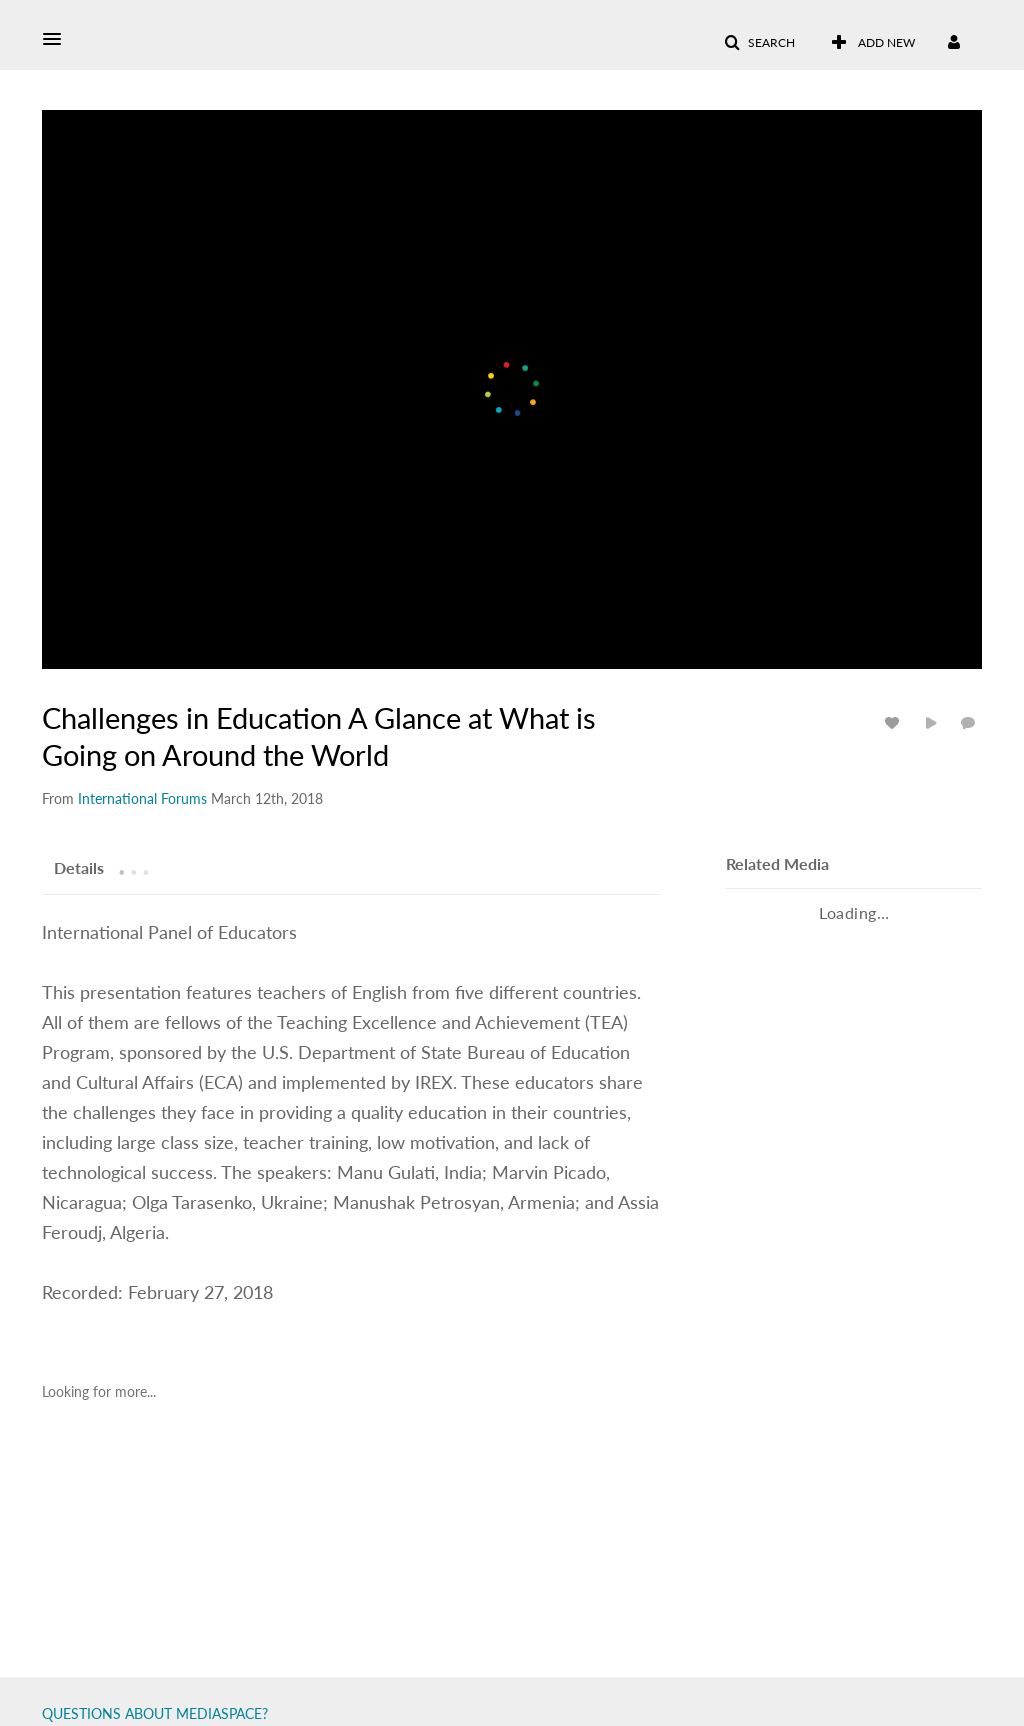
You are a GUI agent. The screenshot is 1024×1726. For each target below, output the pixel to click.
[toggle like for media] (895, 722)
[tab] (79, 867)
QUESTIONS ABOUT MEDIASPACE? (155, 1713)
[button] (58, 39)
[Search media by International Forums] (142, 798)
